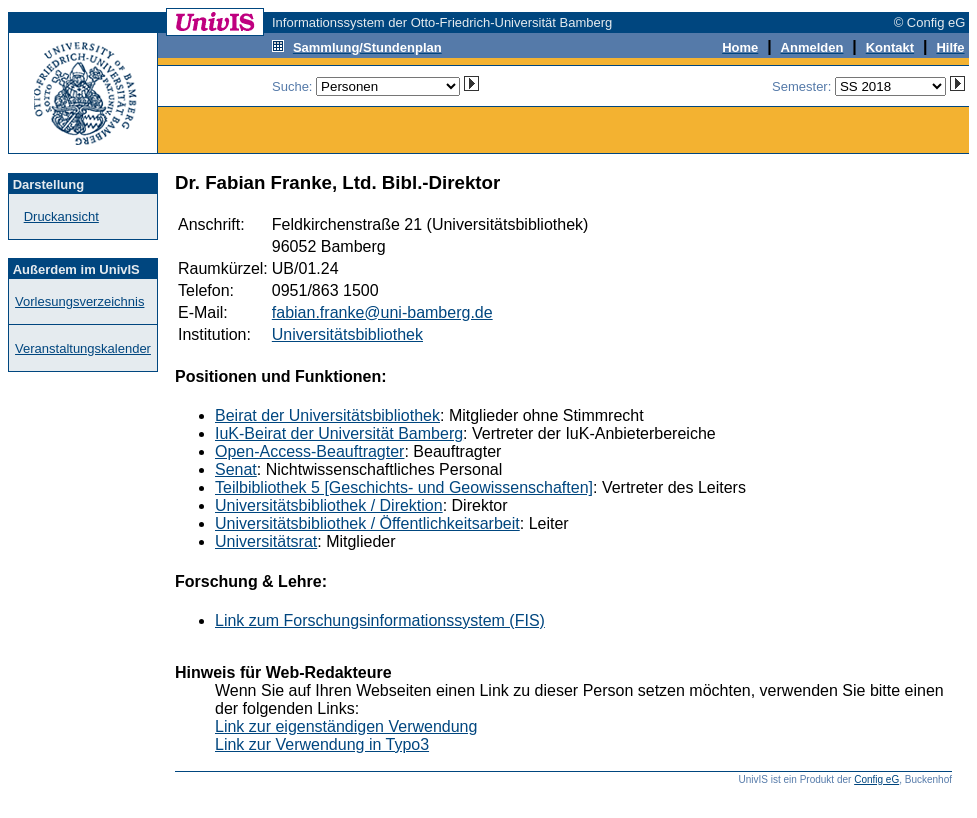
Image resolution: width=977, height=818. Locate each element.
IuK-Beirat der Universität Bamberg (339, 433)
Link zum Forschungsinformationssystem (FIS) (380, 620)
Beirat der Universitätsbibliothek (327, 415)
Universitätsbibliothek (347, 334)
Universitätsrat (266, 541)
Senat (236, 469)
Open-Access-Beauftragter (309, 451)
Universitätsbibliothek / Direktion (329, 505)
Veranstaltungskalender (83, 348)
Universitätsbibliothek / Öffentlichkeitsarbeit (367, 523)
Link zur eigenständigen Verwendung (346, 726)
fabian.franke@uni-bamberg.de (382, 312)
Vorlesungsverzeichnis (79, 301)
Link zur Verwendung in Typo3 (322, 744)
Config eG (876, 779)
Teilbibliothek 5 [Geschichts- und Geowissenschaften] (404, 487)
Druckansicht (61, 216)
